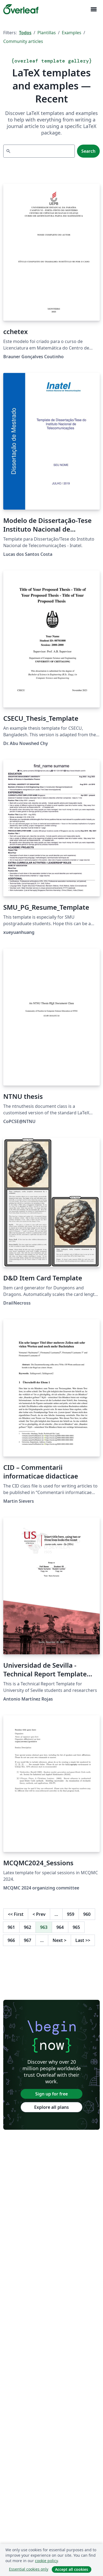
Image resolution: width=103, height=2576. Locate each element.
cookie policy (46, 2560)
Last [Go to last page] (82, 1940)
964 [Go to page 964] (60, 1927)
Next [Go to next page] (59, 1940)
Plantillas (46, 33)
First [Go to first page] (16, 1914)
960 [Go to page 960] (87, 1914)
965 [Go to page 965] (76, 1927)
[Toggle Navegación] (93, 9)
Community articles (23, 41)
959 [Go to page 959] (70, 1914)
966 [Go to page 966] (11, 1940)
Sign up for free (51, 2094)
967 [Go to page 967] (27, 1940)
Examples (71, 33)
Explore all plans (51, 2107)
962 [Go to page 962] (27, 1927)
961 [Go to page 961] (11, 1927)
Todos (25, 33)
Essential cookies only (28, 2569)
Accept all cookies (71, 2569)
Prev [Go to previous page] (39, 1914)
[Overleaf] (20, 9)
